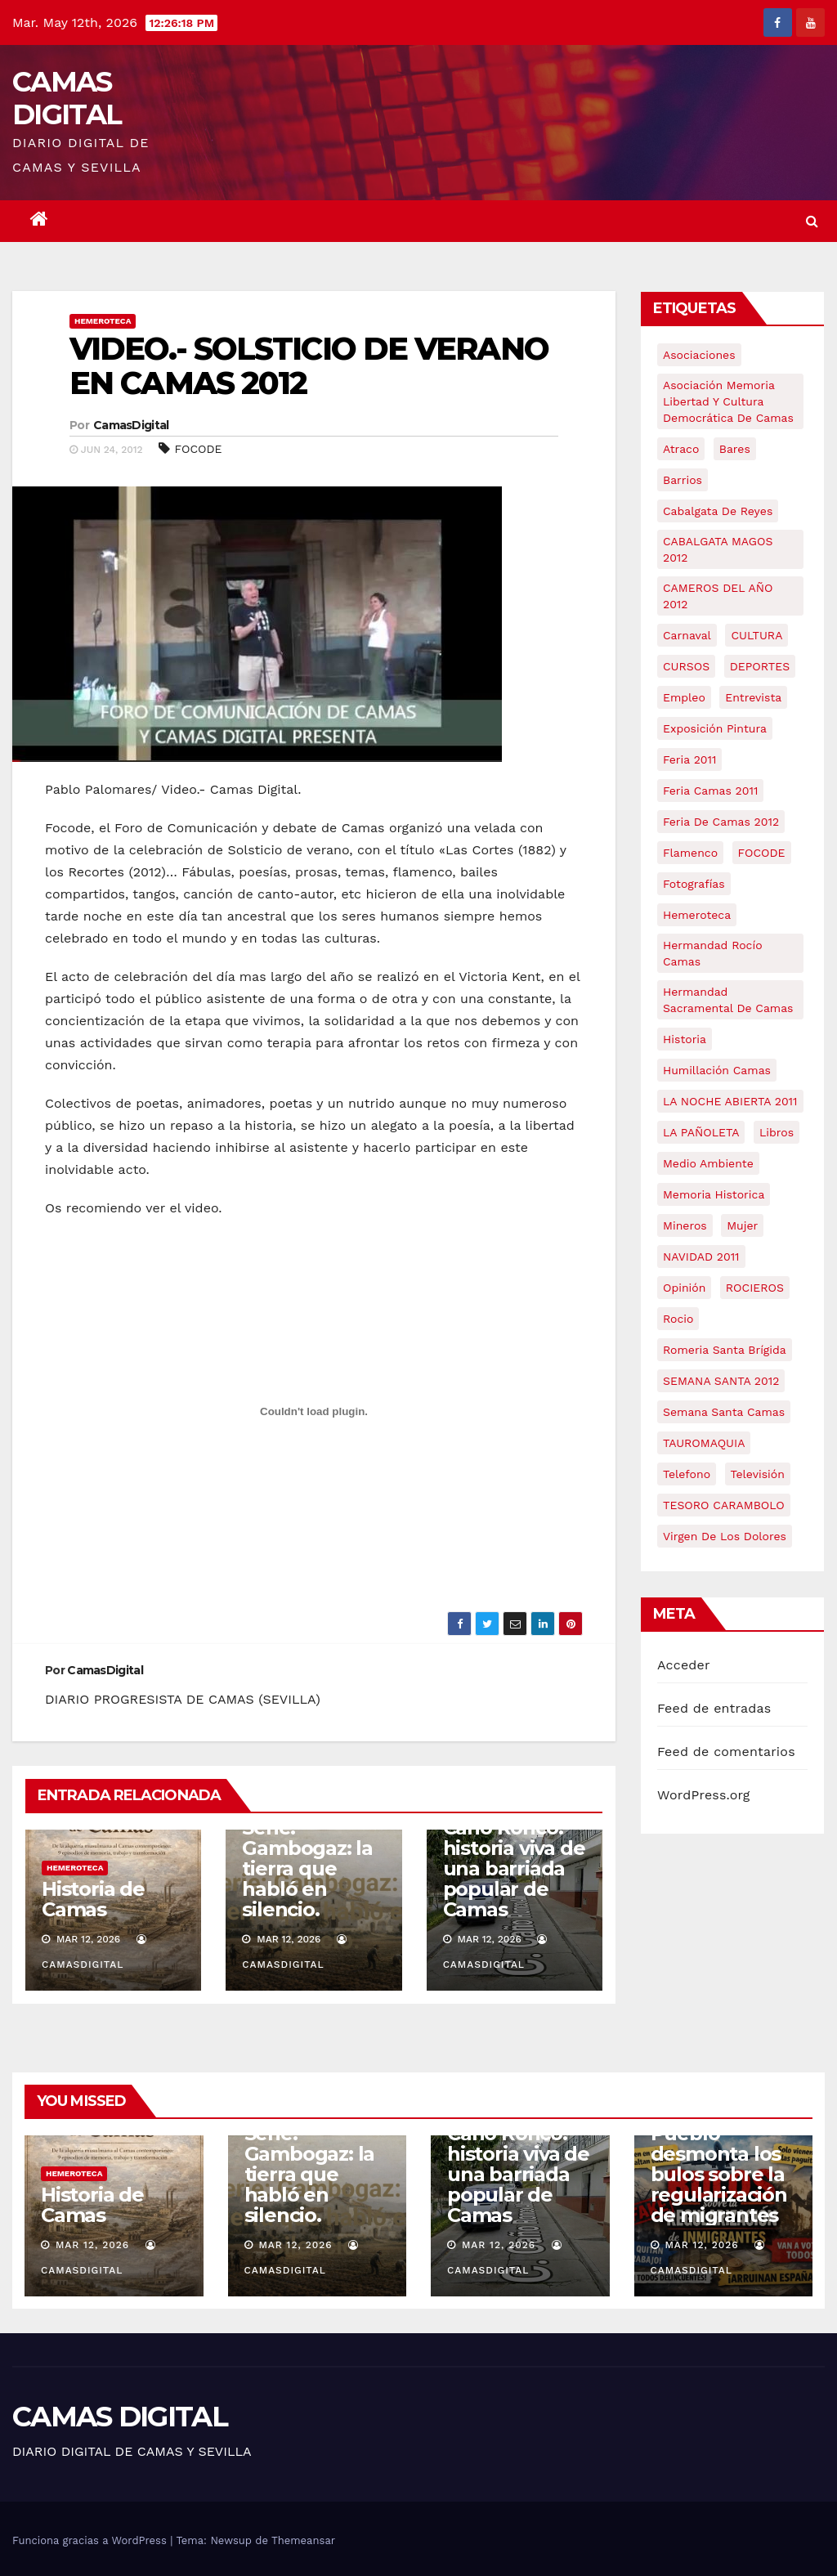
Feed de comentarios (726, 1751)
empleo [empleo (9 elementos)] (684, 697)
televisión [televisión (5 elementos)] (758, 1474)
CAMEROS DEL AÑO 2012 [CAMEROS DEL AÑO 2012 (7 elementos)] (717, 596)
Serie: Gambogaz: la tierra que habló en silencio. (307, 1868)
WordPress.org (703, 1795)
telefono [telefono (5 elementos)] (686, 1474)
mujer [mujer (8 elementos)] (742, 1225)
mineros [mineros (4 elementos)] (685, 1225)
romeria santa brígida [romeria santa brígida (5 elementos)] (724, 1349)
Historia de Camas (93, 1899)
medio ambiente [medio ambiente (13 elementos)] (708, 1163)
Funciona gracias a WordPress (91, 2540)
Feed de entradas (714, 1708)
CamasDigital (131, 425)
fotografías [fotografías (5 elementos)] (694, 883)
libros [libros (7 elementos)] (776, 1132)
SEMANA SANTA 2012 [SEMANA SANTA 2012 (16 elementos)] (721, 1380)
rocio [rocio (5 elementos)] (678, 1318)
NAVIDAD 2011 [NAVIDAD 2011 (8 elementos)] (701, 1256)
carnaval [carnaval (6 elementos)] (687, 635)
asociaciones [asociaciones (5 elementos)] (699, 354)
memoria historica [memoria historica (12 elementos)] (713, 1194)
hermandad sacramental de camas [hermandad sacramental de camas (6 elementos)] (728, 1000)
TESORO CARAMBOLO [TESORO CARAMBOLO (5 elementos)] (724, 1505)
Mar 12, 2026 (92, 2245)
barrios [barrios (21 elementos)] (682, 479)
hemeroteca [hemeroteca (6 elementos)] (697, 914)
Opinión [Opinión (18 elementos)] (684, 1287)
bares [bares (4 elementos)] (734, 448)
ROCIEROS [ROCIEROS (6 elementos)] (755, 1287)
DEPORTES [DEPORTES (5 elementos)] (760, 666)
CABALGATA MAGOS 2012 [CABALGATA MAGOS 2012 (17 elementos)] (717, 549)
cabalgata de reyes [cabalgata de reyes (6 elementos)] (717, 510)
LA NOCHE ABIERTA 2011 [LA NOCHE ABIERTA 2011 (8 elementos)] (730, 1101)
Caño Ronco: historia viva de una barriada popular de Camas (514, 1868)
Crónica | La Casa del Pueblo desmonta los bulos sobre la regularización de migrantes (719, 2154)
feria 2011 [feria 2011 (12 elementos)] (689, 759)
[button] (812, 221)
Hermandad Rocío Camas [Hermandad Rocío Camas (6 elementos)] (713, 953)
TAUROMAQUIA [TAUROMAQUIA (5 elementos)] (704, 1442)
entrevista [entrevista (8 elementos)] (753, 697)
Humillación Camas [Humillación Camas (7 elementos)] (717, 1070)
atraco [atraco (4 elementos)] (681, 448)
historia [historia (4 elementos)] (684, 1039)
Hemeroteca (102, 320)
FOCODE (198, 448)
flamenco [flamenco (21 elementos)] (690, 852)
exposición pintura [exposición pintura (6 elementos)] (715, 728)
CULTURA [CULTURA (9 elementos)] (756, 635)
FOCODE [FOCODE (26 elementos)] (762, 852)
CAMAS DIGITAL (66, 98)
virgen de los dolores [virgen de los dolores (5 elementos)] (724, 1536)
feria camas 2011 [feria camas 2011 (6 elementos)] (710, 790)
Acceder (683, 1665)
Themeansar (303, 2540)
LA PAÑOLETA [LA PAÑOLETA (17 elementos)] (701, 1132)
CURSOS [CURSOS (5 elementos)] (686, 666)
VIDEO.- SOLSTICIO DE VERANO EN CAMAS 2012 (308, 365)
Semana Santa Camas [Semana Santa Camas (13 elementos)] (724, 1411)
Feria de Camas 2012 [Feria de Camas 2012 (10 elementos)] (721, 821)
